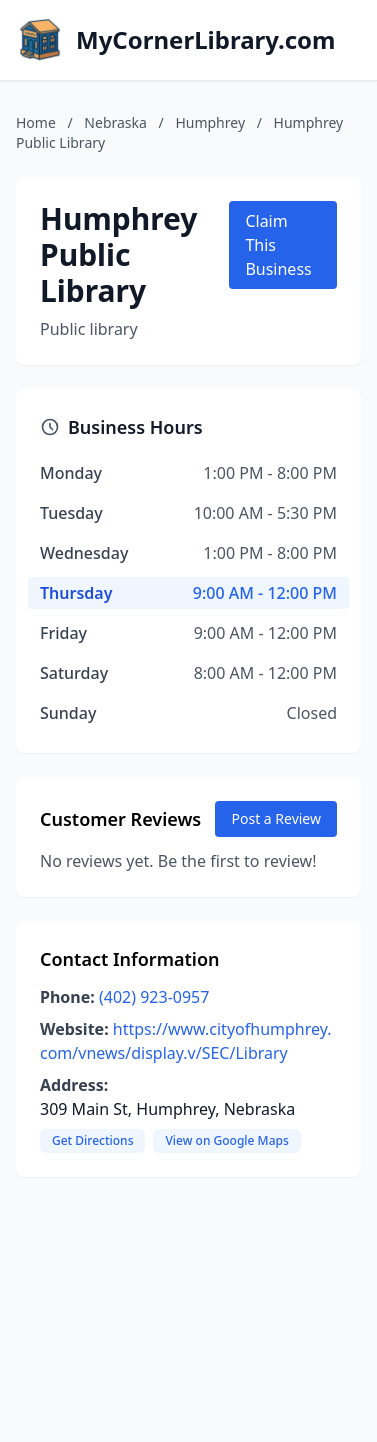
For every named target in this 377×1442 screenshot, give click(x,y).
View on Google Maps (226, 1140)
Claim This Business (278, 245)
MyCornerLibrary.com (206, 40)
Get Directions (92, 1140)
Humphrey (210, 122)
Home (36, 122)
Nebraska (115, 122)
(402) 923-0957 (154, 997)
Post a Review (276, 818)
